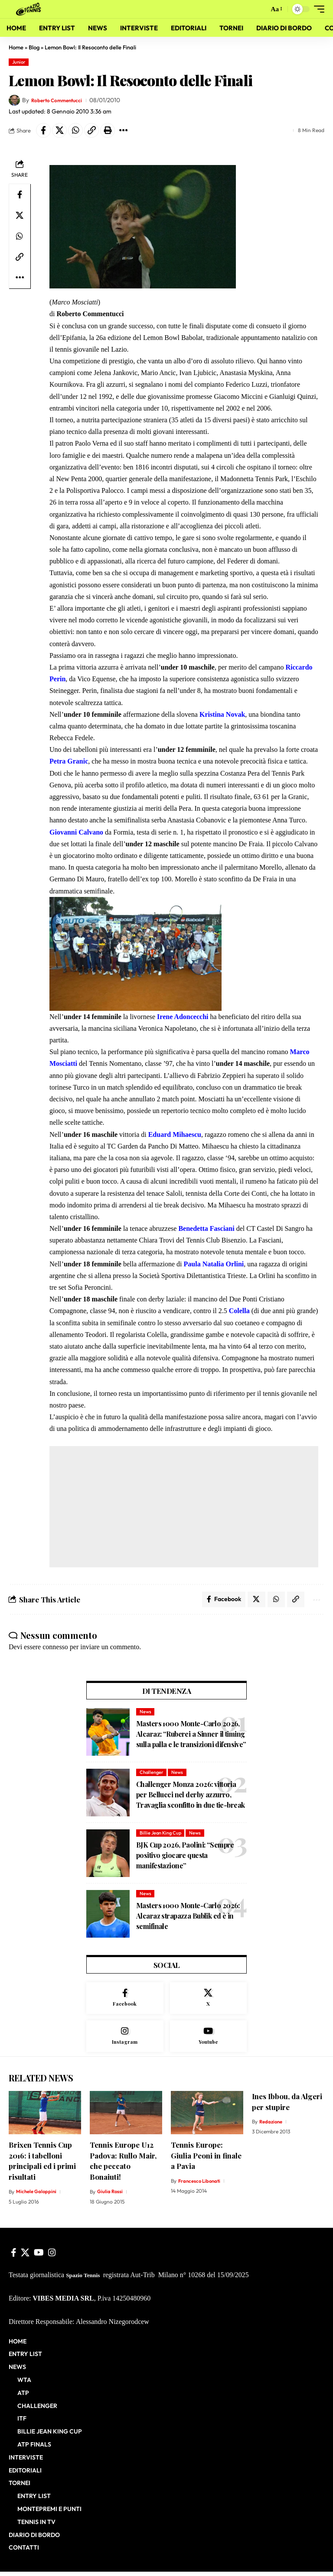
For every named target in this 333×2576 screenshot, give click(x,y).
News (145, 1714)
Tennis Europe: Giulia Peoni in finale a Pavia (206, 2159)
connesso (55, 1648)
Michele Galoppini (37, 2196)
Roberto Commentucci (61, 100)
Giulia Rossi (110, 2196)
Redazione (271, 2126)
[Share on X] (59, 130)
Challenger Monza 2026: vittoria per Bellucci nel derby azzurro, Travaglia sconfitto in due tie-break (190, 1797)
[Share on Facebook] (43, 130)
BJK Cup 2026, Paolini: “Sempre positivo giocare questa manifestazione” (185, 1857)
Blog (34, 47)
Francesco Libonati (200, 2185)
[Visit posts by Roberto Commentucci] (14, 100)
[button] (259, 9)
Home (16, 47)
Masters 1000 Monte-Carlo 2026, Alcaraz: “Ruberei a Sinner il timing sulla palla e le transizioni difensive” (191, 1736)
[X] (208, 2000)
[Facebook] (124, 2000)
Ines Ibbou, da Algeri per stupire (287, 2106)
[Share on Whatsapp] (75, 130)
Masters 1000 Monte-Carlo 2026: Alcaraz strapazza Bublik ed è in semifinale (188, 1918)
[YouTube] (39, 2256)
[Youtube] (208, 2039)
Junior (19, 62)
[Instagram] (124, 2039)
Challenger (151, 1774)
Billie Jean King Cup (160, 1835)
